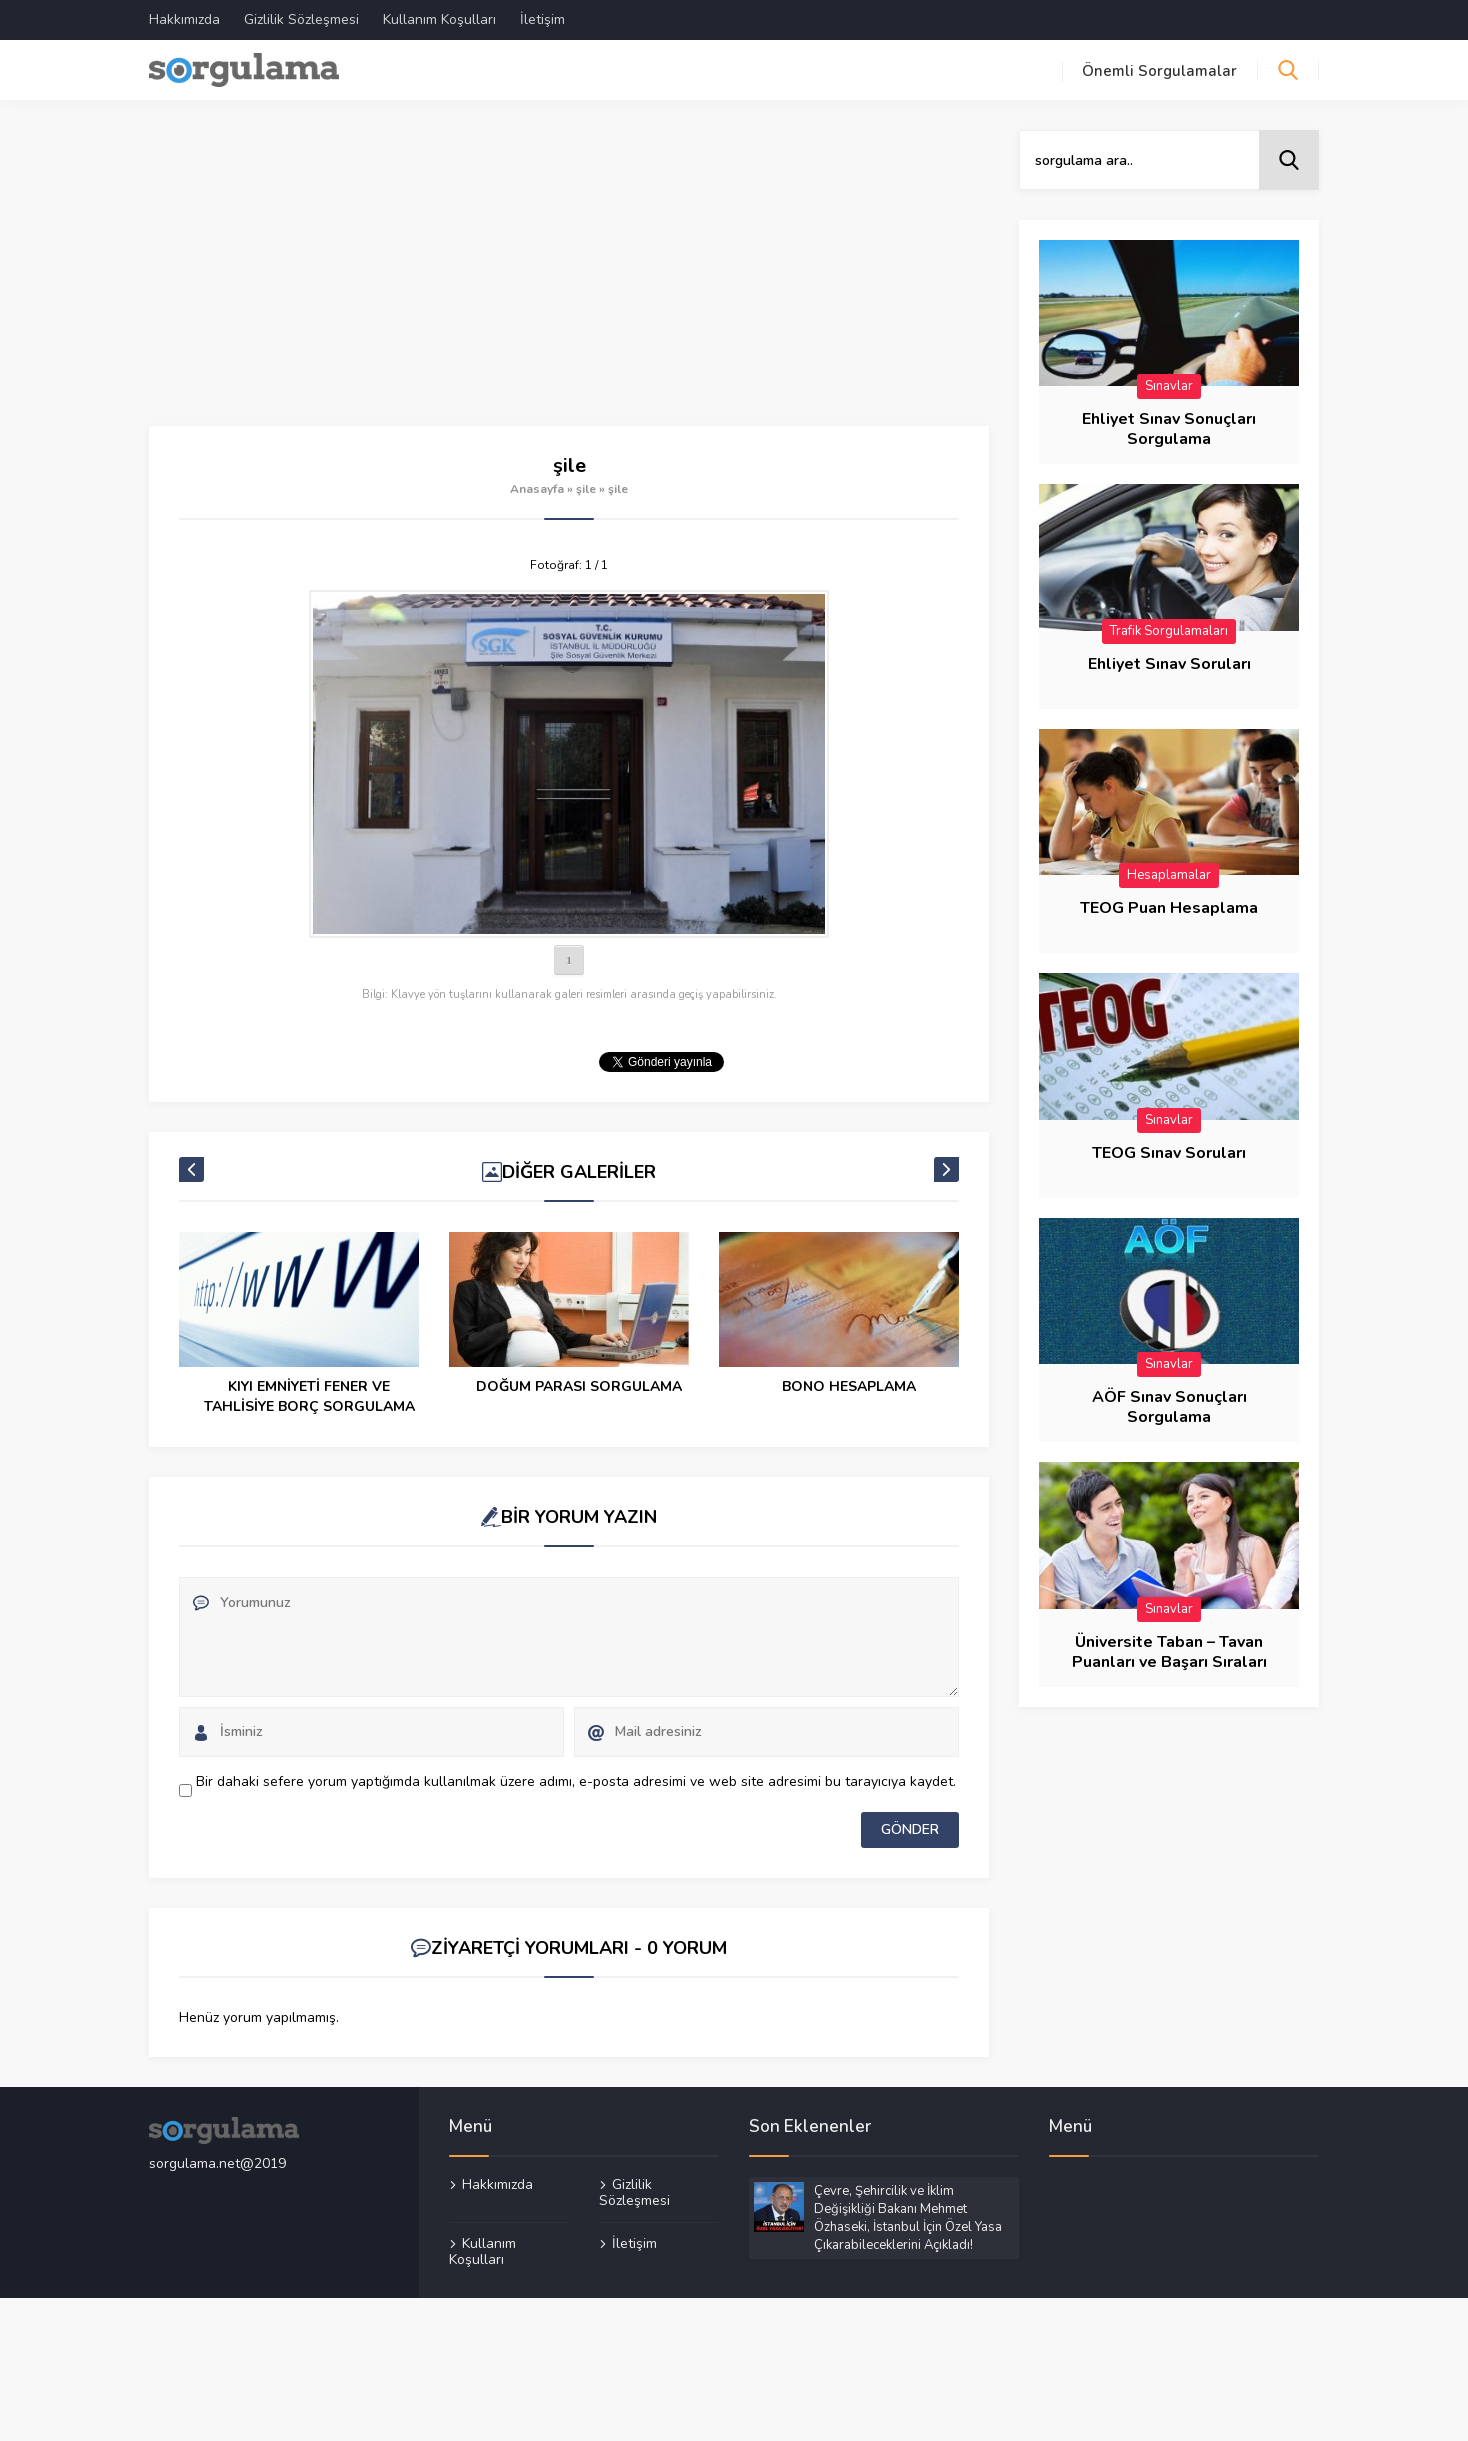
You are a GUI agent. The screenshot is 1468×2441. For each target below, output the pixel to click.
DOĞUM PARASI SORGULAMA (849, 1386)
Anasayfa (537, 489)
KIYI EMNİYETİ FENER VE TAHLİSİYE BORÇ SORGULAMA (579, 1396)
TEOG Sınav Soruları (1169, 1153)
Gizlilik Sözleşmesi (301, 19)
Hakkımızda (184, 19)
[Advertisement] (569, 278)
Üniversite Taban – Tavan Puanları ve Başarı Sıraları (1169, 1652)
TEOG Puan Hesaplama (1169, 908)
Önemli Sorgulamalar (1159, 71)
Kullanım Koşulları (439, 19)
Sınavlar (1169, 386)
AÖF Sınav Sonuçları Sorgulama (1169, 1407)
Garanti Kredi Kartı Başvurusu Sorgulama (309, 1396)
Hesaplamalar (1169, 875)
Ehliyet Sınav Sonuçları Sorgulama (1169, 429)
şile (586, 489)
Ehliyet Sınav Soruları (1169, 664)
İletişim (542, 19)
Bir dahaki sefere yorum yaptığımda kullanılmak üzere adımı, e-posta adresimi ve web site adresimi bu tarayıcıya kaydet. (576, 1781)
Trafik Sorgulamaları (1169, 631)
